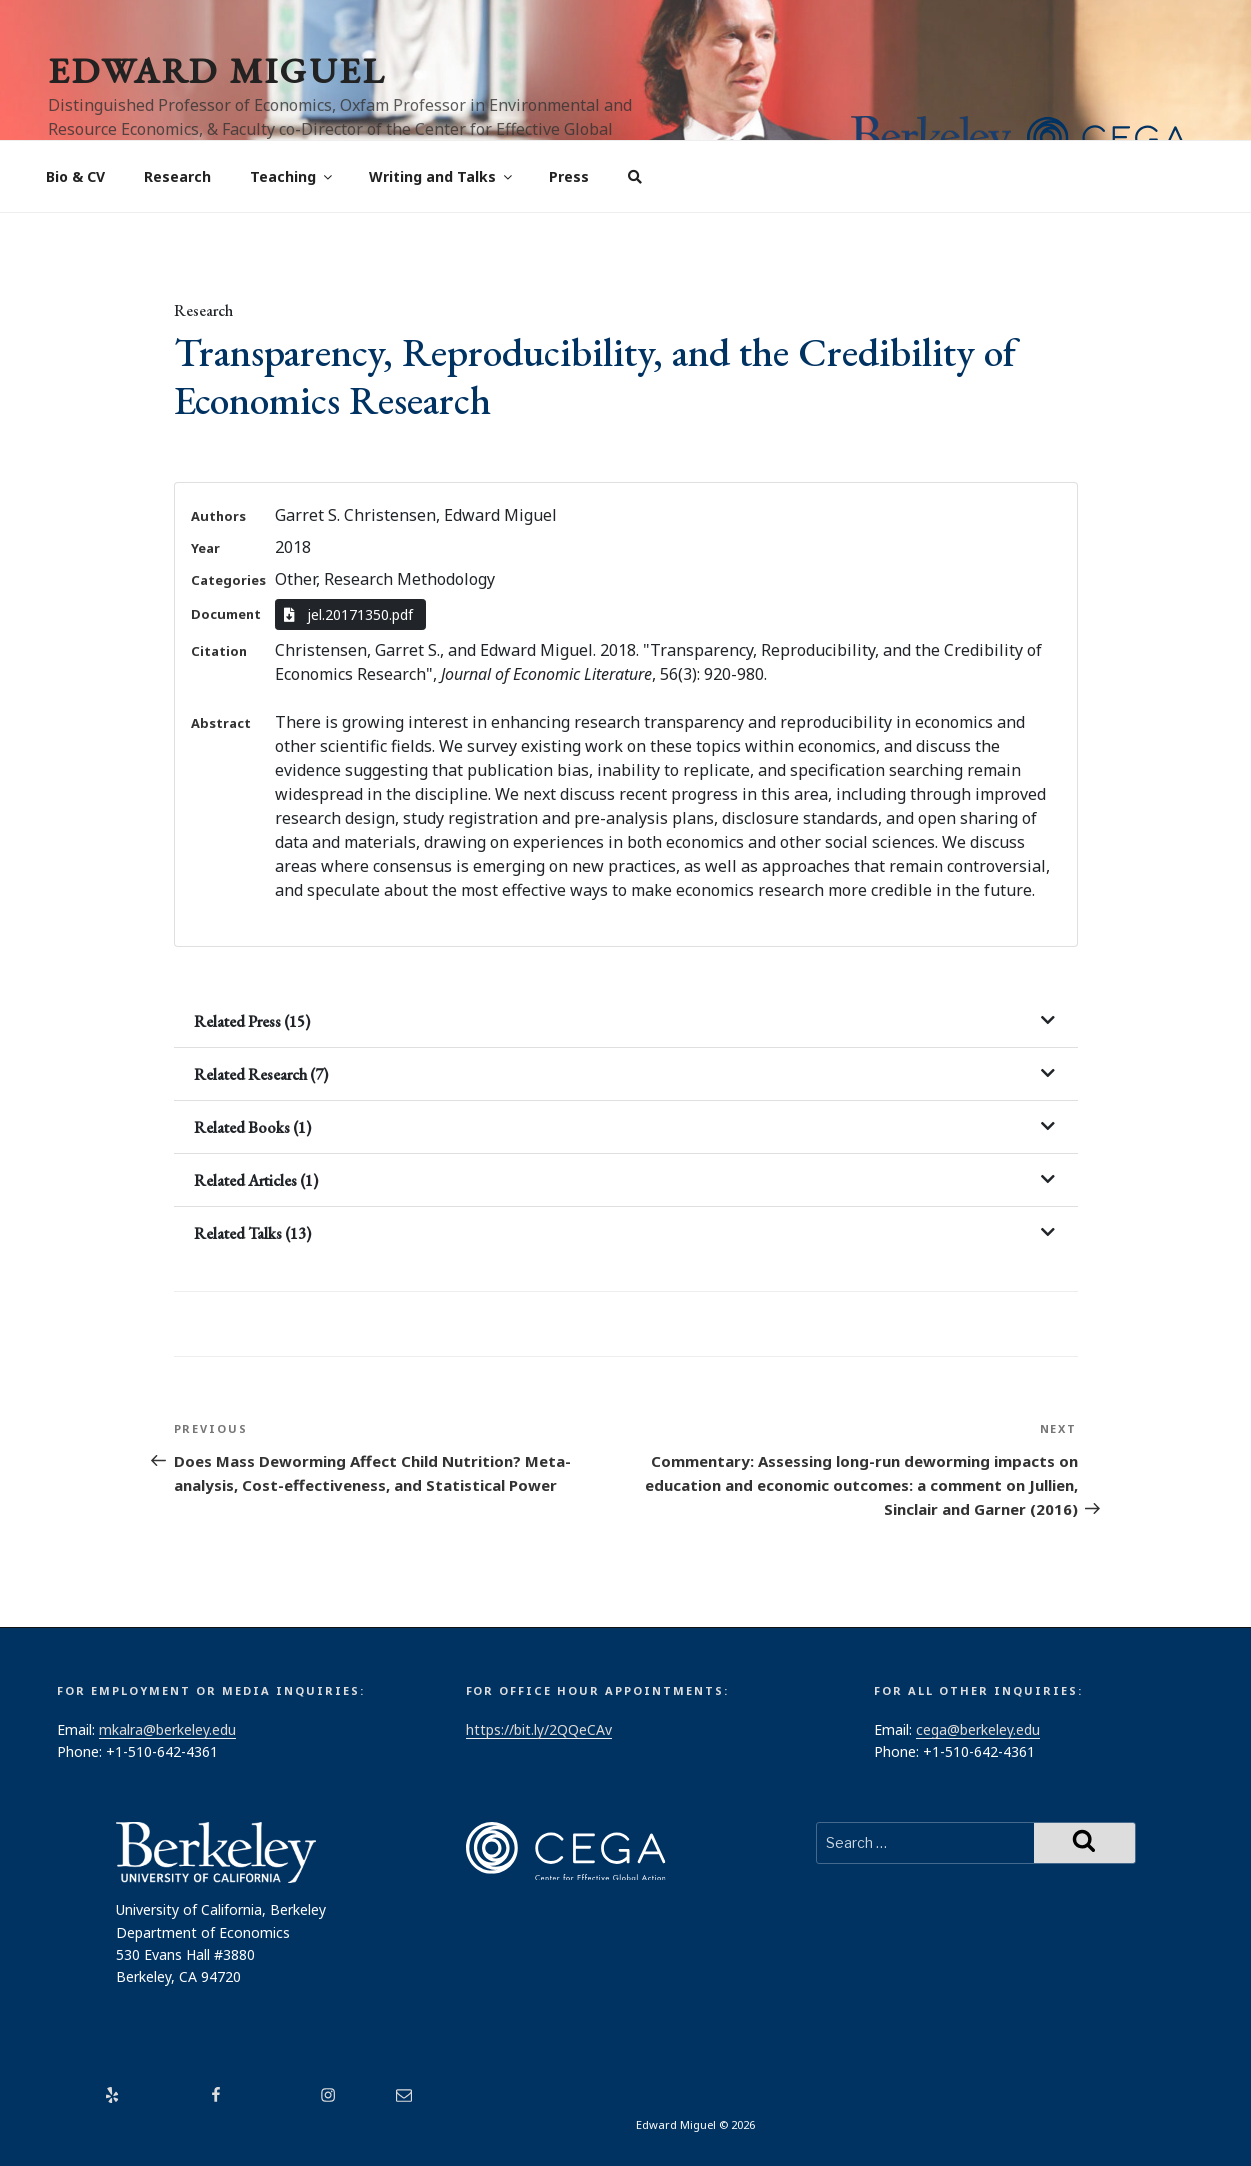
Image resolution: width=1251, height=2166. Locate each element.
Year (205, 548)
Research (177, 176)
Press (569, 176)
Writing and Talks (442, 176)
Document (226, 614)
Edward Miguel (217, 70)
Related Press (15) (252, 1021)
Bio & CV (75, 176)
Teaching (292, 176)
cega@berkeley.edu (978, 1729)
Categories (228, 580)
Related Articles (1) (256, 1180)
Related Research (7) (261, 1074)
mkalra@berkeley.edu (167, 1729)
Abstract (221, 723)
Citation (219, 651)
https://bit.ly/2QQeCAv (539, 1729)
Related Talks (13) (252, 1233)
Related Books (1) (252, 1127)
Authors (218, 516)
